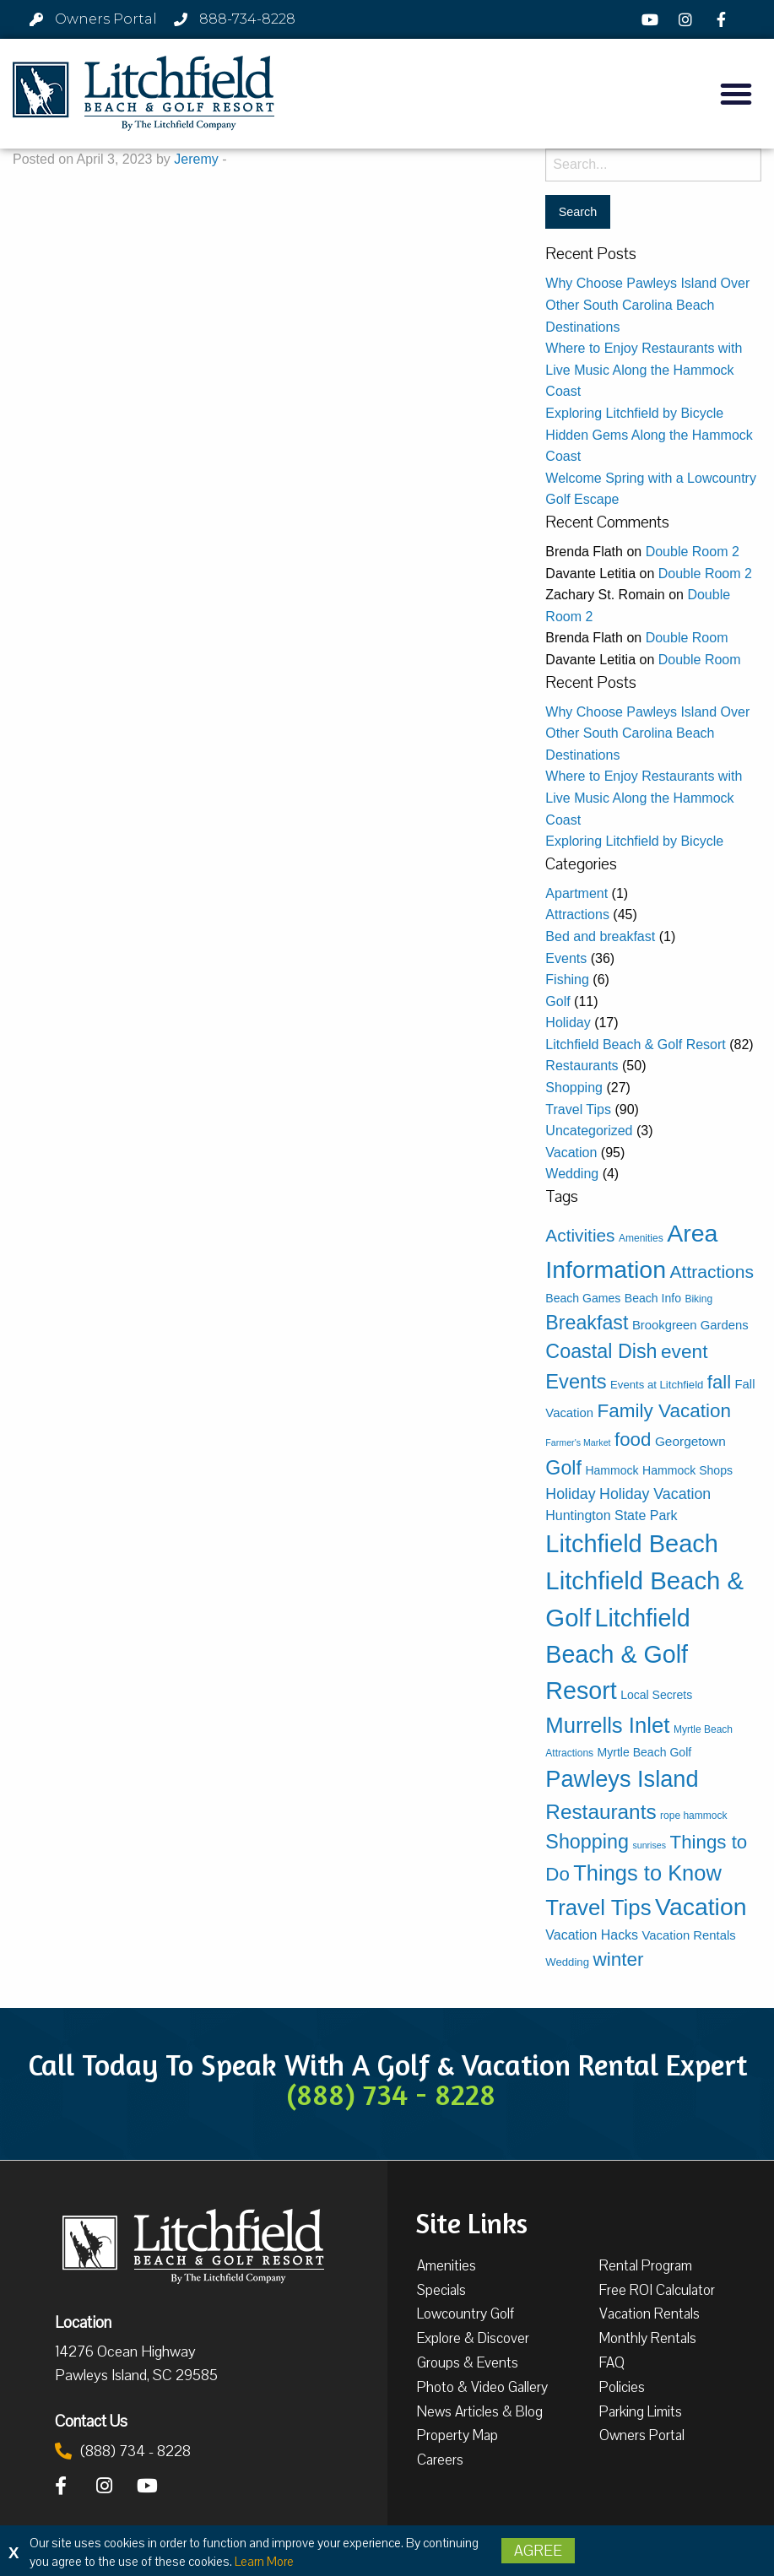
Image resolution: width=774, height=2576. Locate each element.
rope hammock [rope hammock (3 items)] (693, 1815)
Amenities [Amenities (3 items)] (641, 1238)
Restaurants (581, 1065)
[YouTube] (652, 19)
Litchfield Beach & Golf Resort (635, 1044)
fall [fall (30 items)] (719, 1382)
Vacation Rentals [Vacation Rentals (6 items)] (689, 1935)
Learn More (264, 2561)
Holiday (567, 1022)
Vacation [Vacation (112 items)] (700, 1906)
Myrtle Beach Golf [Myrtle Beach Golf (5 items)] (645, 1752)
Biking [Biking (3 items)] (698, 1299)
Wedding (571, 1173)
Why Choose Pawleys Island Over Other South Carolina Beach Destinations (647, 304)
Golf (557, 1001)
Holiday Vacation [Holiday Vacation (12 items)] (655, 1494)
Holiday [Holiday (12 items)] (570, 1494)
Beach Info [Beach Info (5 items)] (653, 1298)
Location (83, 2322)
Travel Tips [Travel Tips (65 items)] (598, 1907)
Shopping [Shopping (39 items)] (587, 1842)
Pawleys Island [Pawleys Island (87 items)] (621, 1779)
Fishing (567, 979)
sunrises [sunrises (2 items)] (649, 1845)
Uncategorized (588, 1130)
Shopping (574, 1087)
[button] (736, 93)
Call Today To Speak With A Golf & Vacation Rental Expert (387, 2079)
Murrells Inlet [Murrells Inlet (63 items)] (607, 1725)
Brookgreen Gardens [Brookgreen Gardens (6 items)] (690, 1325)
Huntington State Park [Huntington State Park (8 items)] (611, 1515)
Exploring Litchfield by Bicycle (634, 413)
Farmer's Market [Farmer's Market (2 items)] (577, 1442)
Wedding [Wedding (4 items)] (567, 1962)
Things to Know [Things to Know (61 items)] (647, 1873)
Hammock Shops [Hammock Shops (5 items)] (687, 1470)
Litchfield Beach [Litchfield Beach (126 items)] (631, 1543)
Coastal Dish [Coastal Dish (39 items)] (601, 1351)
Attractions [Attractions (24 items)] (712, 1271)
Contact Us (91, 2421)
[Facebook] (724, 19)
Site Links (471, 2221)
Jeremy (196, 159)
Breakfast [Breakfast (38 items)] (586, 1323)
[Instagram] (688, 19)
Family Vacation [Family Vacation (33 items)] (664, 1410)
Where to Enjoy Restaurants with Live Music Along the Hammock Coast (643, 369)
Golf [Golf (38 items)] (563, 1468)
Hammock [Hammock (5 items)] (611, 1470)
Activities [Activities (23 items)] (579, 1235)
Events (566, 958)
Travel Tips (578, 1109)
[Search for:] (653, 165)
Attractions (577, 914)
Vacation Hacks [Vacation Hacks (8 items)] (591, 1935)
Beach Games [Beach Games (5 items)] (582, 1298)
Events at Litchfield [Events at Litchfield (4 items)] (656, 1384)
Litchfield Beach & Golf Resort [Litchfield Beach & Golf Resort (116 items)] (617, 1654)
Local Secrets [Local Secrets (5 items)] (656, 1695)
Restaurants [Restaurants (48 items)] (600, 1811)
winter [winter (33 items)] (618, 1959)
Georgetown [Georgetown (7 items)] (690, 1441)
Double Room (687, 637)
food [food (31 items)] (632, 1439)
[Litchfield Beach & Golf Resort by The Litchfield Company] (143, 94)
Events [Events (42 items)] (575, 1382)
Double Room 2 (692, 551)
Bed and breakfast (600, 936)
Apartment (576, 893)
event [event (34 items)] (684, 1351)
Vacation (571, 1152)
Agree (538, 2551)
